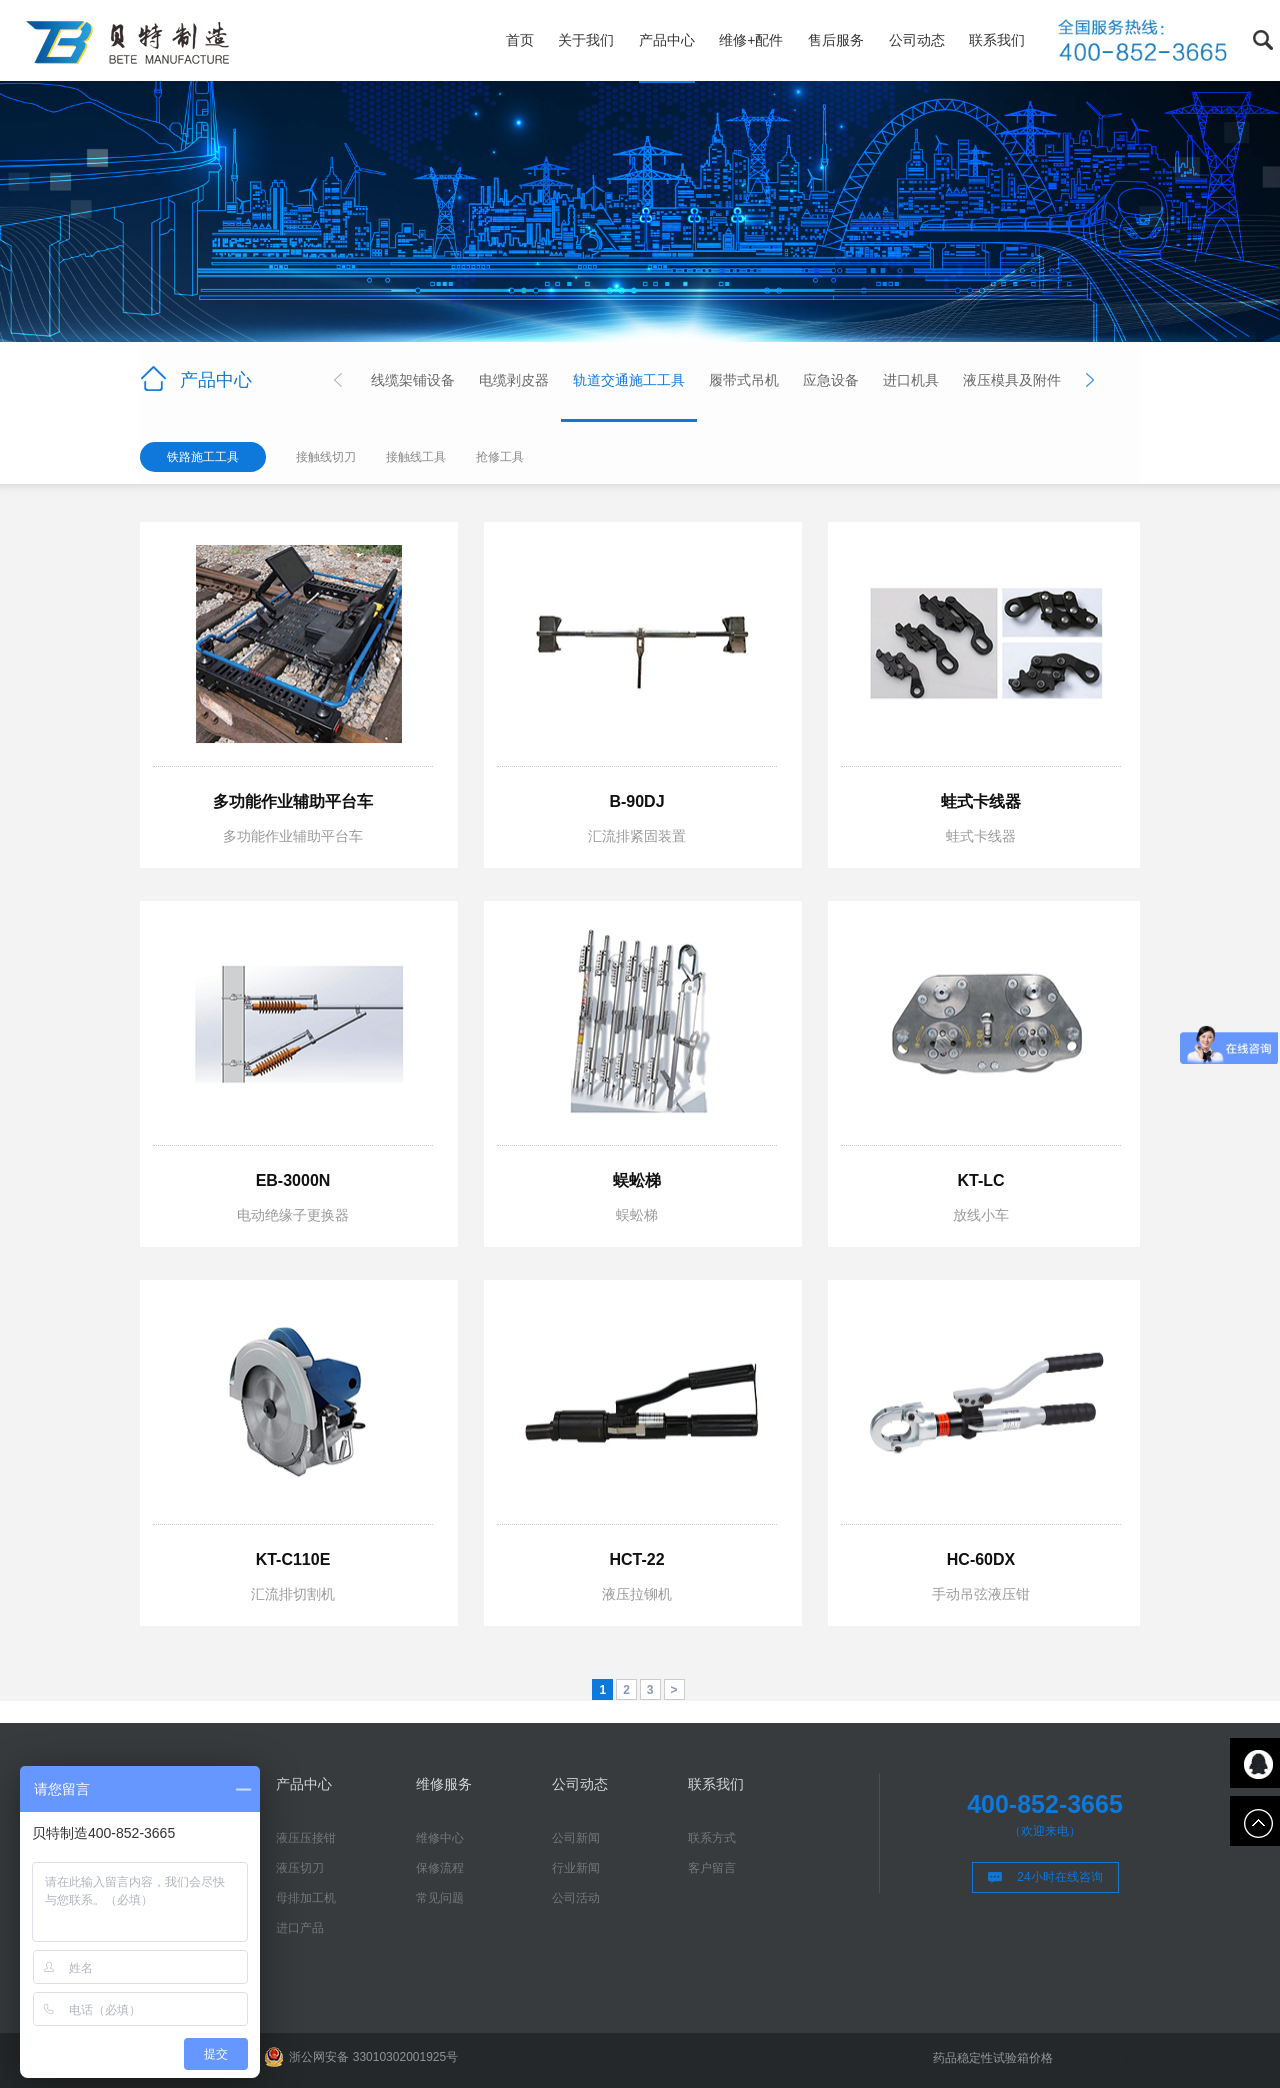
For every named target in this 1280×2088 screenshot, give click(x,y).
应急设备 (831, 380)
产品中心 (667, 40)
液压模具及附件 (1012, 380)
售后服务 (836, 40)
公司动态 (917, 40)
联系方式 (712, 1838)
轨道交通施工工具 (629, 380)
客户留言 (712, 1868)
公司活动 (576, 1898)
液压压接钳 (306, 1838)
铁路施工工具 (203, 457)
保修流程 (440, 1868)
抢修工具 (500, 457)
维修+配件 (751, 40)
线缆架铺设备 (413, 380)
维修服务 (444, 1784)
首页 (520, 40)
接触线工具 (416, 457)
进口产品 (300, 1928)
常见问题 (440, 1898)
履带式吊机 (744, 380)
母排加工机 (306, 1898)
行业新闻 (576, 1868)
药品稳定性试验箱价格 (993, 2058)
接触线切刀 (326, 457)
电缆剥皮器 (514, 380)
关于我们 (586, 40)
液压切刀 (300, 1868)
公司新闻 (576, 1838)
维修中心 (440, 1838)
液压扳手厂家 (1098, 2058)
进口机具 (911, 380)
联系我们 (997, 40)
